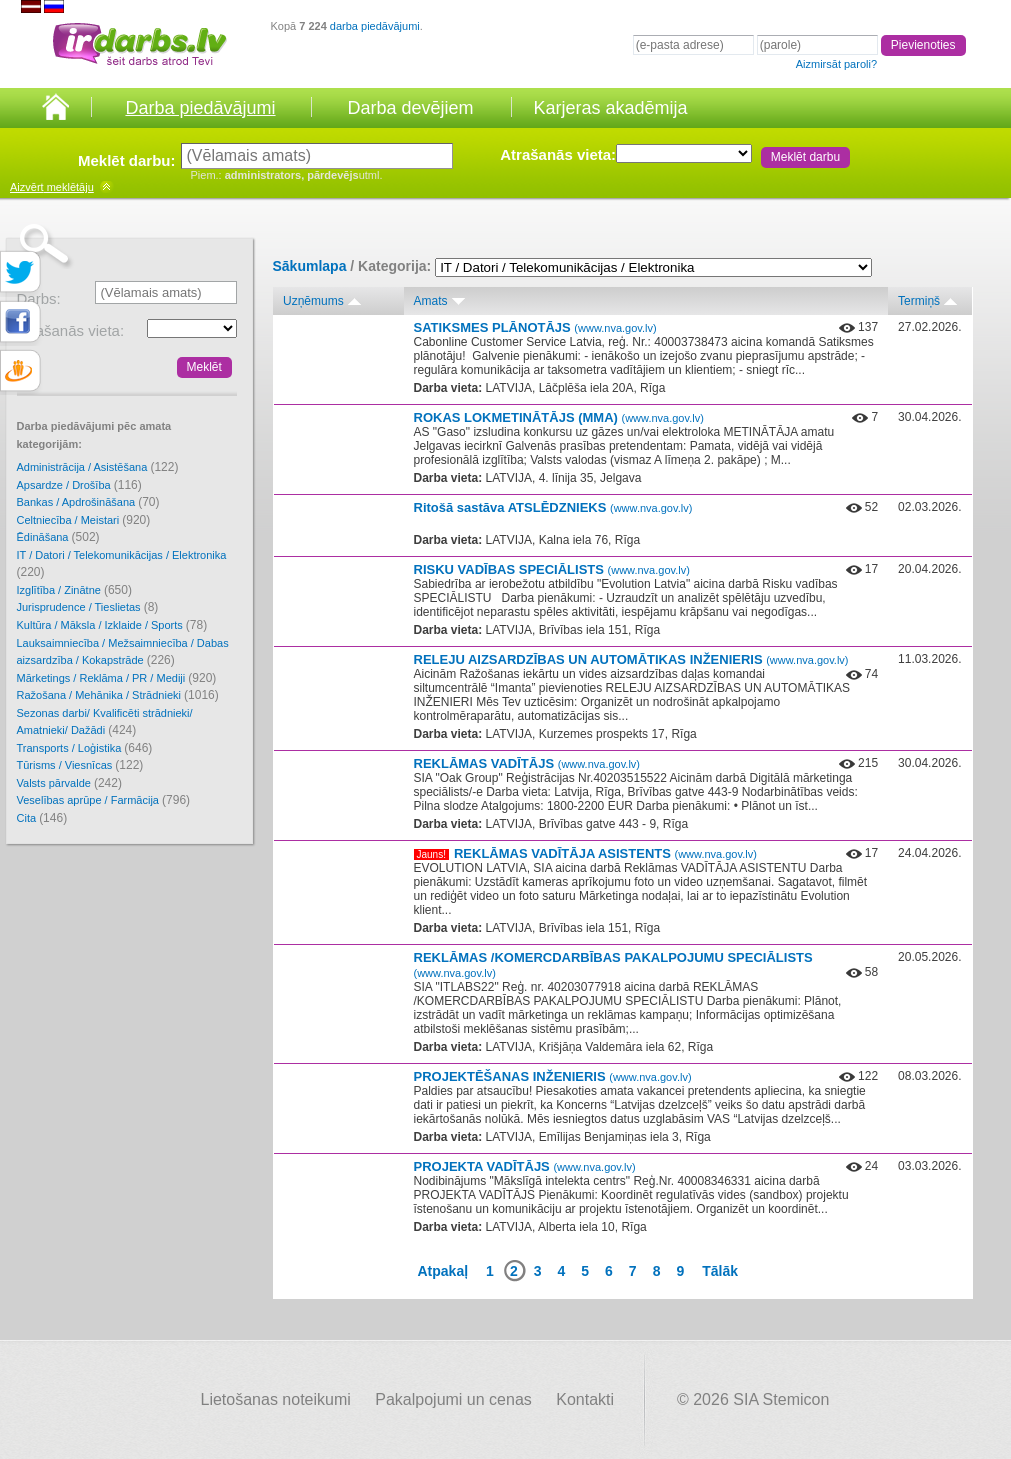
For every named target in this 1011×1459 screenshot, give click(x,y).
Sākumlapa (310, 266)
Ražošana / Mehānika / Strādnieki (118, 695)
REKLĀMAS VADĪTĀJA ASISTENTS (605, 853)
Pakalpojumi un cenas (453, 1399)
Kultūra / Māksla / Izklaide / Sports (112, 625)
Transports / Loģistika (85, 748)
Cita (42, 818)
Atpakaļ (443, 1271)
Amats (431, 301)
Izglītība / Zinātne (74, 590)
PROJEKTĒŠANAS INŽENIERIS (553, 1076)
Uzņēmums (313, 301)
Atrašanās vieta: (558, 154)
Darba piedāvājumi (200, 108)
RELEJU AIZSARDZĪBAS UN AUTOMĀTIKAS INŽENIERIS (631, 659)
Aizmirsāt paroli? (836, 64)
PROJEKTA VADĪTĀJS (525, 1166)
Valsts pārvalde (69, 783)
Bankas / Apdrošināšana (88, 502)
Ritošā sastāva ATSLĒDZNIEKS (553, 507)
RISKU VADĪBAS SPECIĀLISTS (552, 569)
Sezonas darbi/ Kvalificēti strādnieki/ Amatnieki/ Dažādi (105, 722)
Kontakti (585, 1399)
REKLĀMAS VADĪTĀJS (527, 763)
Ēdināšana (58, 537)
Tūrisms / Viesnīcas (80, 765)
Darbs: (39, 298)
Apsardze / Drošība (79, 485)
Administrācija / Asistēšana (98, 467)
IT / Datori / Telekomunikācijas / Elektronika (122, 564)
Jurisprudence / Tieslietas (88, 607)
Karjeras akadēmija (610, 108)
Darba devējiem (410, 108)
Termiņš (919, 301)
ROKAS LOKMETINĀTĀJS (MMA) (559, 417)
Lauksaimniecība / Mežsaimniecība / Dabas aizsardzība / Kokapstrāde (123, 652)
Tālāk (720, 1271)
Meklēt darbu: (127, 160)
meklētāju (52, 187)
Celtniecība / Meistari (84, 520)
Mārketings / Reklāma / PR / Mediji (117, 678)
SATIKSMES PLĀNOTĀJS (535, 327)
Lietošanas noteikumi (276, 1399)
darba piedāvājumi (375, 26)
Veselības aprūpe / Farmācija (104, 800)
